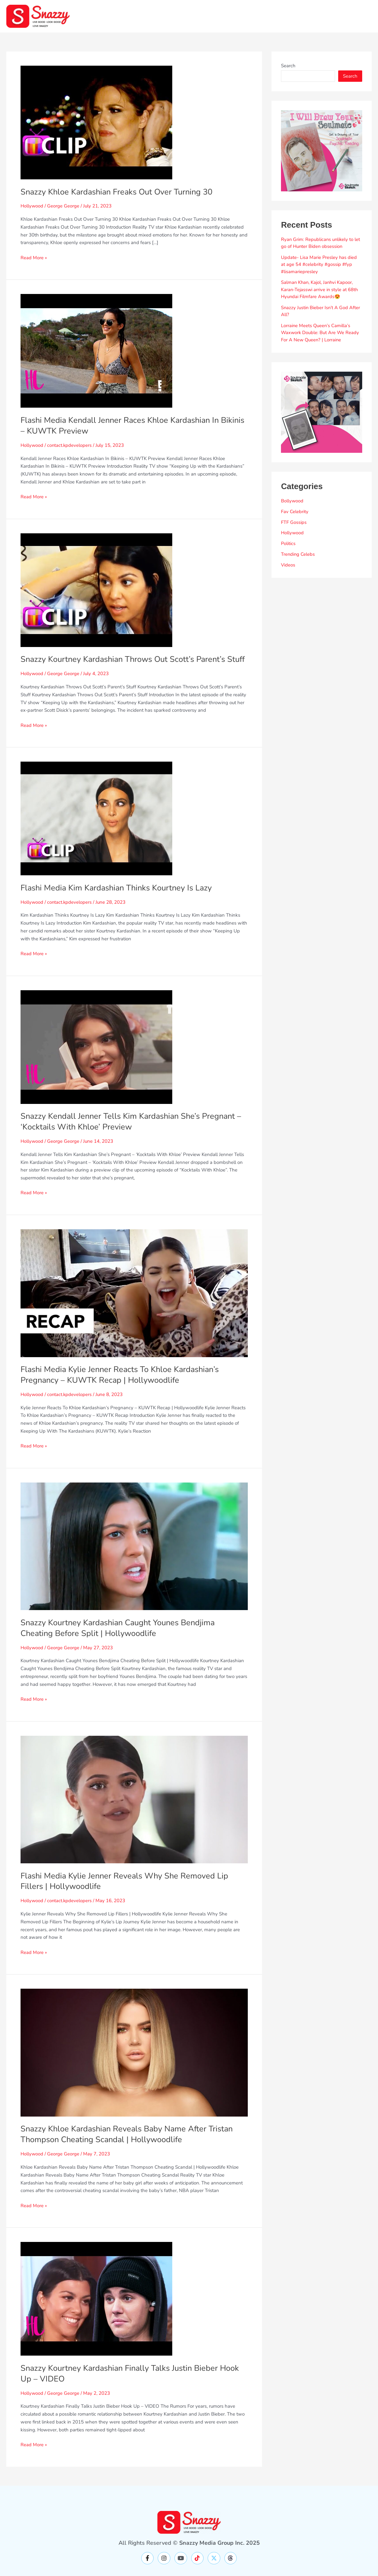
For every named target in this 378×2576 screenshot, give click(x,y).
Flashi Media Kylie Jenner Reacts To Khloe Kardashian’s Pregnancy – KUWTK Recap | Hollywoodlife (122, 1385)
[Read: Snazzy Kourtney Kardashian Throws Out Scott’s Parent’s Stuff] (96, 589)
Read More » (34, 257)
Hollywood (32, 206)
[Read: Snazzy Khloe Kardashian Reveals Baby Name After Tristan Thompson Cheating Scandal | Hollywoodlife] (134, 2063)
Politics (288, 543)
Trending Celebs (298, 554)
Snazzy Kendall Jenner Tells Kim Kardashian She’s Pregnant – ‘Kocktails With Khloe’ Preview (134, 1132)
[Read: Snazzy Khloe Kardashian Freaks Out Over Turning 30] (96, 122)
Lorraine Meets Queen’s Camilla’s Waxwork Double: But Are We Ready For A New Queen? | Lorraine (320, 332)
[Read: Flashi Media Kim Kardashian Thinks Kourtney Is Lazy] (96, 829)
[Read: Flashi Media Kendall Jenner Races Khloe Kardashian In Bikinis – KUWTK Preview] (96, 350)
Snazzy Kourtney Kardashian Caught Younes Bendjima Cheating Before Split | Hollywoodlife (121, 1639)
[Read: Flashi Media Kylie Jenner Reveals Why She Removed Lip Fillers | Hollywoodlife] (134, 1809)
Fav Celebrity (294, 511)
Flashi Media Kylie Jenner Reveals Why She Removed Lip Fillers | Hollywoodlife (126, 1891)
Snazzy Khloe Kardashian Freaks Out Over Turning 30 (120, 191)
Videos (288, 565)
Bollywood (292, 501)
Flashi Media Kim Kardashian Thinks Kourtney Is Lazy (119, 898)
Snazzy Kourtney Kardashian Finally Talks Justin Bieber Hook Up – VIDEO (133, 2384)
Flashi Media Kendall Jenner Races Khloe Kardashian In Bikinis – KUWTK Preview (122, 425)
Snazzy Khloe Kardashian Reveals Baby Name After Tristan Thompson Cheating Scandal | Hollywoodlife (130, 2145)
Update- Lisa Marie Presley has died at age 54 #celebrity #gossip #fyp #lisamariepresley (319, 264)
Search (288, 66)
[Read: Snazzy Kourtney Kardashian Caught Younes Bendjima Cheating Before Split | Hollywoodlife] (134, 1557)
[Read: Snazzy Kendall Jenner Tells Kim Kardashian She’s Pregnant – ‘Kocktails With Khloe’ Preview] (96, 1057)
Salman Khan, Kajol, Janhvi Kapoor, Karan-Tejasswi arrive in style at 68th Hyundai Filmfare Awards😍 (320, 289)
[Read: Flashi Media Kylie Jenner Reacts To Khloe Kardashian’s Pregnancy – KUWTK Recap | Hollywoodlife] (134, 1303)
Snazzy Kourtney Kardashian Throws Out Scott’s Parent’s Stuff (126, 664)
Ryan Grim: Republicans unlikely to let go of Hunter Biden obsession (321, 243)
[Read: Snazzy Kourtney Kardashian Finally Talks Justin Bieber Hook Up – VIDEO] (96, 2309)
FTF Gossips (294, 522)
